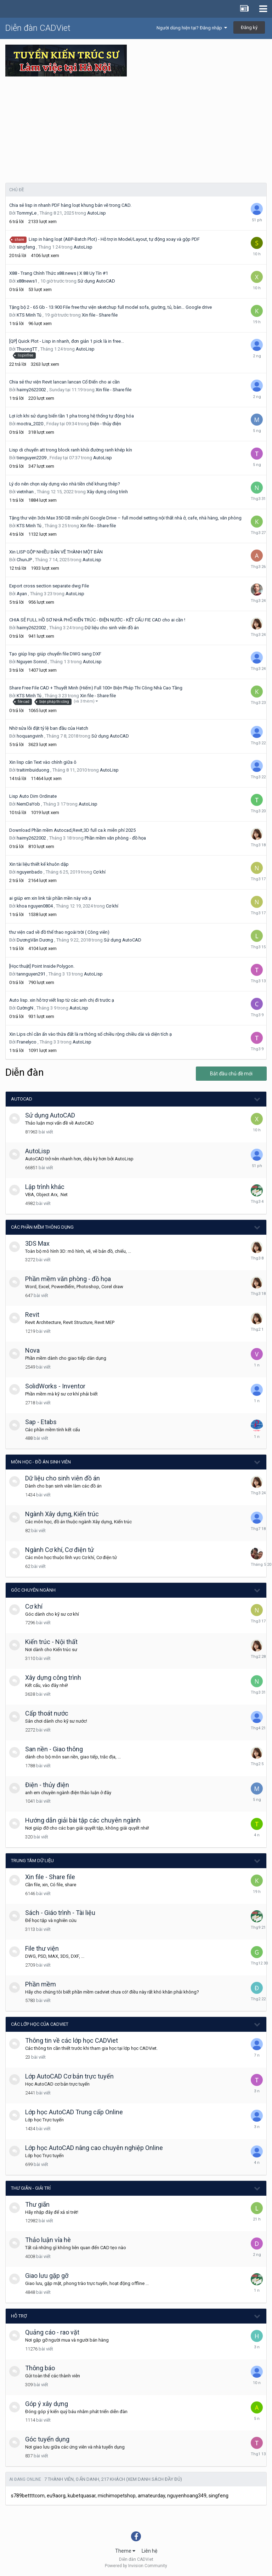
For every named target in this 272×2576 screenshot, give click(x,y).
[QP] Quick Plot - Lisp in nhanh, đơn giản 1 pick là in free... (66, 341)
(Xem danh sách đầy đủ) (154, 2479)
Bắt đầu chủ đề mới (231, 1073)
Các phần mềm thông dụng (42, 1227)
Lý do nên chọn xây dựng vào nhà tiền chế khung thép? (64, 484)
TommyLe (26, 213)
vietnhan (25, 491)
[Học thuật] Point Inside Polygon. (41, 966)
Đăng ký (249, 27)
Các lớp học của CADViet (39, 2024)
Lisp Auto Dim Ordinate (33, 796)
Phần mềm (40, 1984)
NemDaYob (28, 804)
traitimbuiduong (33, 770)
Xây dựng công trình (107, 491)
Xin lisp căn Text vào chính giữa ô (42, 762)
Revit (32, 1314)
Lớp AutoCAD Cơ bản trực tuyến (69, 2076)
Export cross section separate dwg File (49, 585)
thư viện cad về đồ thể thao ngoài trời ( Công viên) (59, 932)
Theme (125, 2551)
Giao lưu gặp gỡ (46, 2275)
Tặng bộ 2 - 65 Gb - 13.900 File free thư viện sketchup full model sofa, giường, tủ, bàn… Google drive (110, 307)
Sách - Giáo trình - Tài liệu (60, 1912)
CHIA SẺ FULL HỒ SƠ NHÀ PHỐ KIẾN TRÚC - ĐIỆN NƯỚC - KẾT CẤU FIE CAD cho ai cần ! (97, 619)
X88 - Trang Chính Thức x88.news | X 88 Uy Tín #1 (58, 273)
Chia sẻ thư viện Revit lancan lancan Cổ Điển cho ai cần (64, 382)
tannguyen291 (31, 974)
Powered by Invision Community (136, 2565)
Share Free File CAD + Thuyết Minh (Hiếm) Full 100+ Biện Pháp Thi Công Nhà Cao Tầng (95, 687)
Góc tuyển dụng (47, 2439)
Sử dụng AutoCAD (96, 281)
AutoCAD (21, 1099)
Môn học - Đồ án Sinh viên (41, 1462)
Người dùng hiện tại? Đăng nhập (192, 27)
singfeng (26, 247)
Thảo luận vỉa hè (48, 2240)
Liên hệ (149, 2551)
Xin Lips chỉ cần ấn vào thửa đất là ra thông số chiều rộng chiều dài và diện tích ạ (90, 1034)
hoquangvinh (30, 736)
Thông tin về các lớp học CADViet (71, 2040)
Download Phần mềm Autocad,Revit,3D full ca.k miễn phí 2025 (72, 830)
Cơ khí (99, 872)
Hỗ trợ (19, 2316)
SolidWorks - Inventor (55, 1386)
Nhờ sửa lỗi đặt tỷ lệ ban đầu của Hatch (48, 728)
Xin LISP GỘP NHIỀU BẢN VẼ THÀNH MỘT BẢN (56, 552)
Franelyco (26, 1042)
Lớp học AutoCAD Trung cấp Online (74, 2112)
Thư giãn (37, 2204)
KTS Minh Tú (29, 315)
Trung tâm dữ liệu (32, 1860)
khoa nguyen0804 (35, 906)
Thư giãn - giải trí (31, 2188)
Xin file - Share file (100, 315)
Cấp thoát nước (46, 1713)
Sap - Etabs (41, 1422)
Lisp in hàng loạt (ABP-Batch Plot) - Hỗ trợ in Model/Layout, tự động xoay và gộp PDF (114, 239)
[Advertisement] (136, 129)
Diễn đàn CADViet (37, 28)
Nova (32, 1350)
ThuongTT (27, 349)
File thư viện (42, 1948)
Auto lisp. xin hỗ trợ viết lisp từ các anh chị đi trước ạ (61, 1000)
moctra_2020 (30, 423)
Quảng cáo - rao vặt (52, 2332)
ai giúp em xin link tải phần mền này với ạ (50, 898)
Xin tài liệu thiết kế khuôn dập (39, 864)
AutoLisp (96, 213)
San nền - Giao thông (54, 1749)
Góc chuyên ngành (33, 1590)
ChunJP (24, 559)
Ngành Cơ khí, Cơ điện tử (59, 1549)
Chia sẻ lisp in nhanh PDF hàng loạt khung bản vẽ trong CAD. (70, 205)
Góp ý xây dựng (46, 2403)
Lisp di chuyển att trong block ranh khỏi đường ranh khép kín (70, 450)
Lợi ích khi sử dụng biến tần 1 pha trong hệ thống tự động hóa (71, 416)
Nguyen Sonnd (32, 661)
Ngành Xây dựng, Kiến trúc (62, 1514)
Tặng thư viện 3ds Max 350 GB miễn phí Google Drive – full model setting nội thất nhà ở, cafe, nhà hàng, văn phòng (125, 518)
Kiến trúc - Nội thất (51, 1641)
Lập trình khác (44, 1186)
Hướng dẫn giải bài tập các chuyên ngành (83, 1820)
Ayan (22, 593)
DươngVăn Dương (35, 940)
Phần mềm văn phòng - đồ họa (115, 838)
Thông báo (40, 2368)
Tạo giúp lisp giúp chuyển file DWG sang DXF (55, 653)
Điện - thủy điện (105, 423)
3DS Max (37, 1243)
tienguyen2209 (31, 457)
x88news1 (27, 281)
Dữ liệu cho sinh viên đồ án (112, 627)
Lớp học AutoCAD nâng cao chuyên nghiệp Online (94, 2147)
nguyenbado (29, 872)
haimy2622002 (31, 389)
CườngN (25, 1008)
